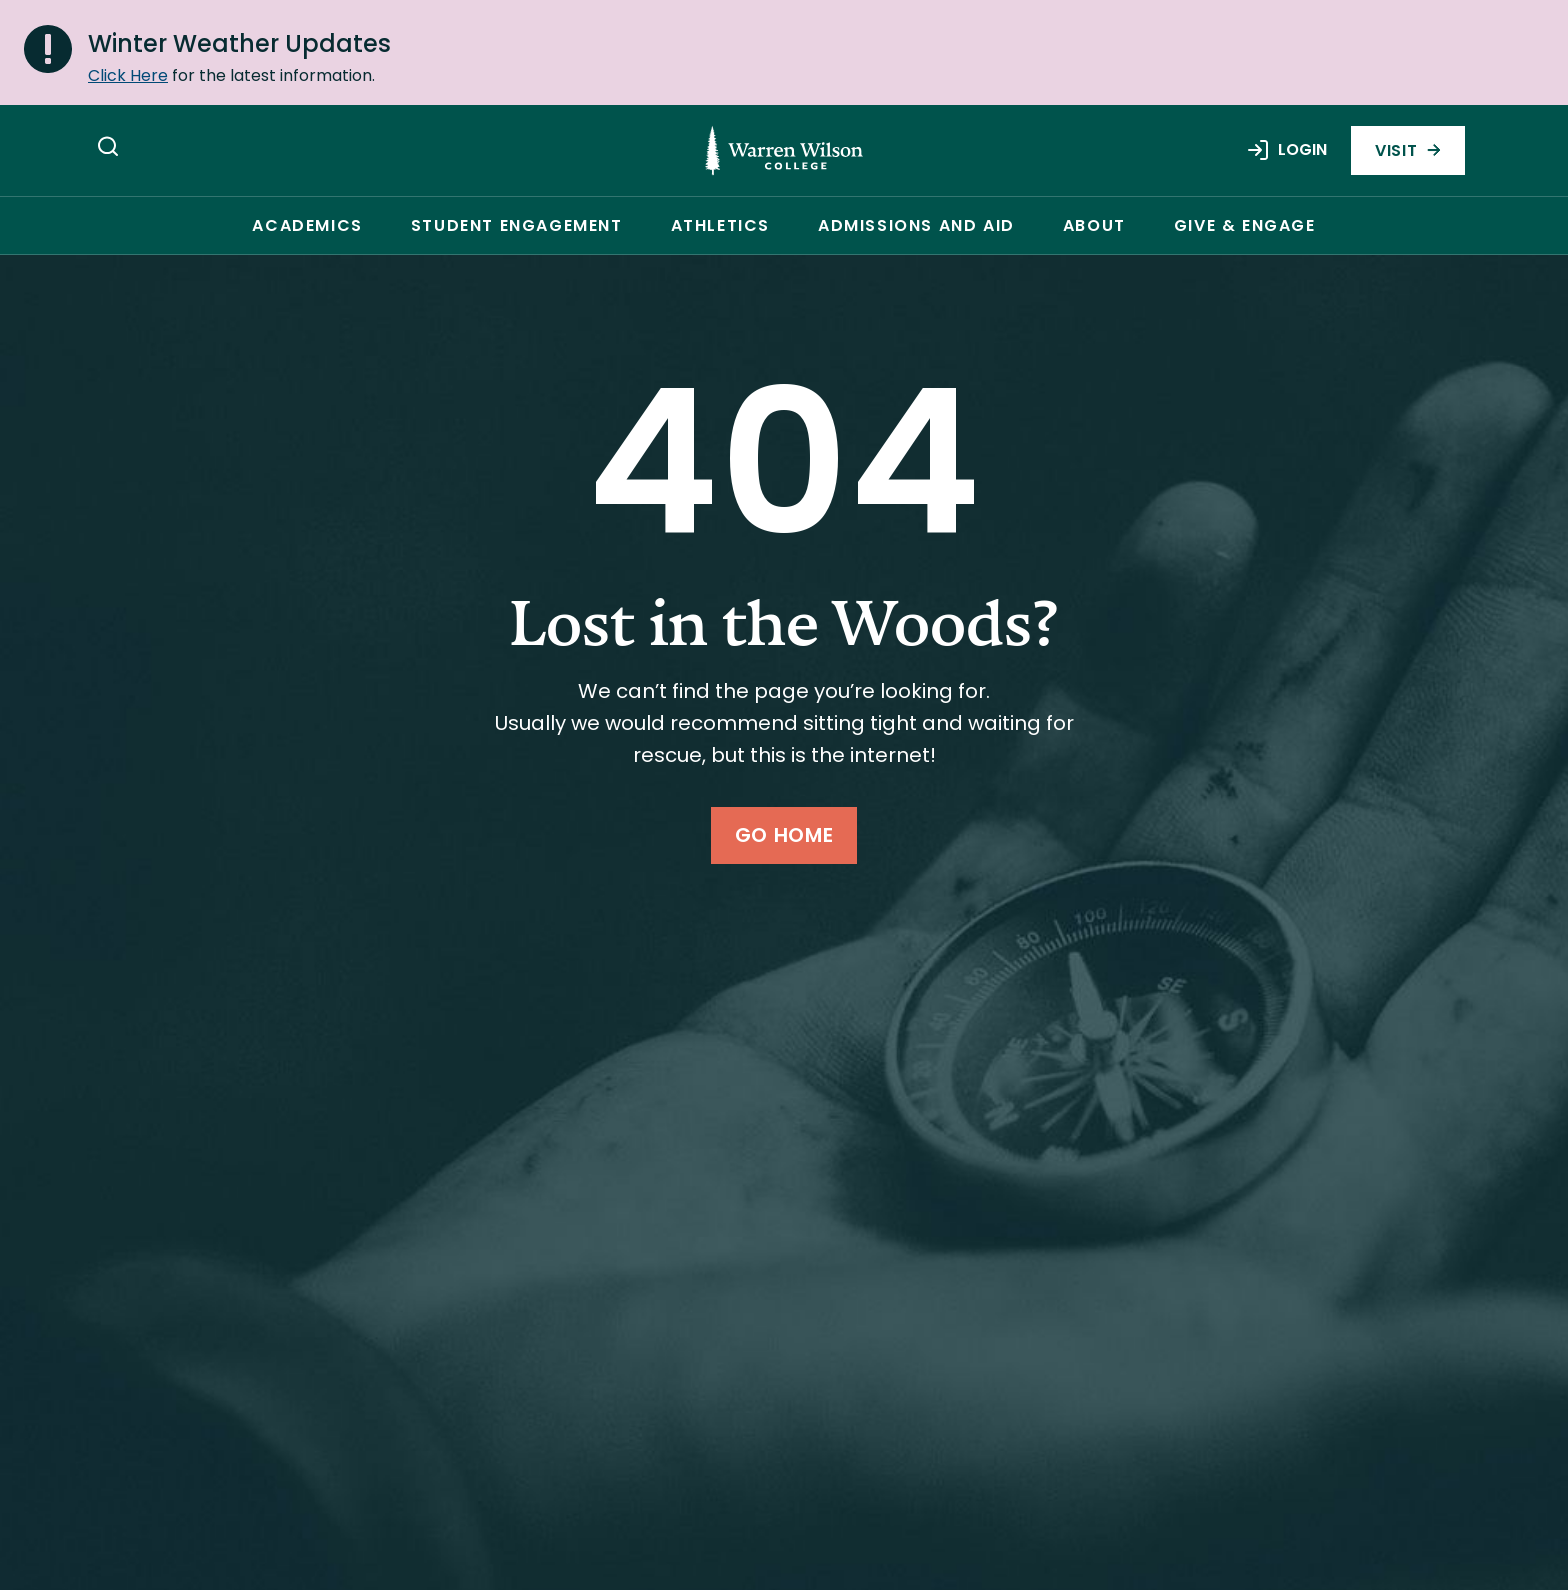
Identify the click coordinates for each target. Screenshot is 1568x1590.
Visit (1408, 150)
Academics (307, 225)
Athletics (720, 225)
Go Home (784, 835)
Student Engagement (517, 225)
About (1094, 225)
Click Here (128, 75)
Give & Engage (1245, 225)
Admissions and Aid (916, 225)
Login (1286, 150)
